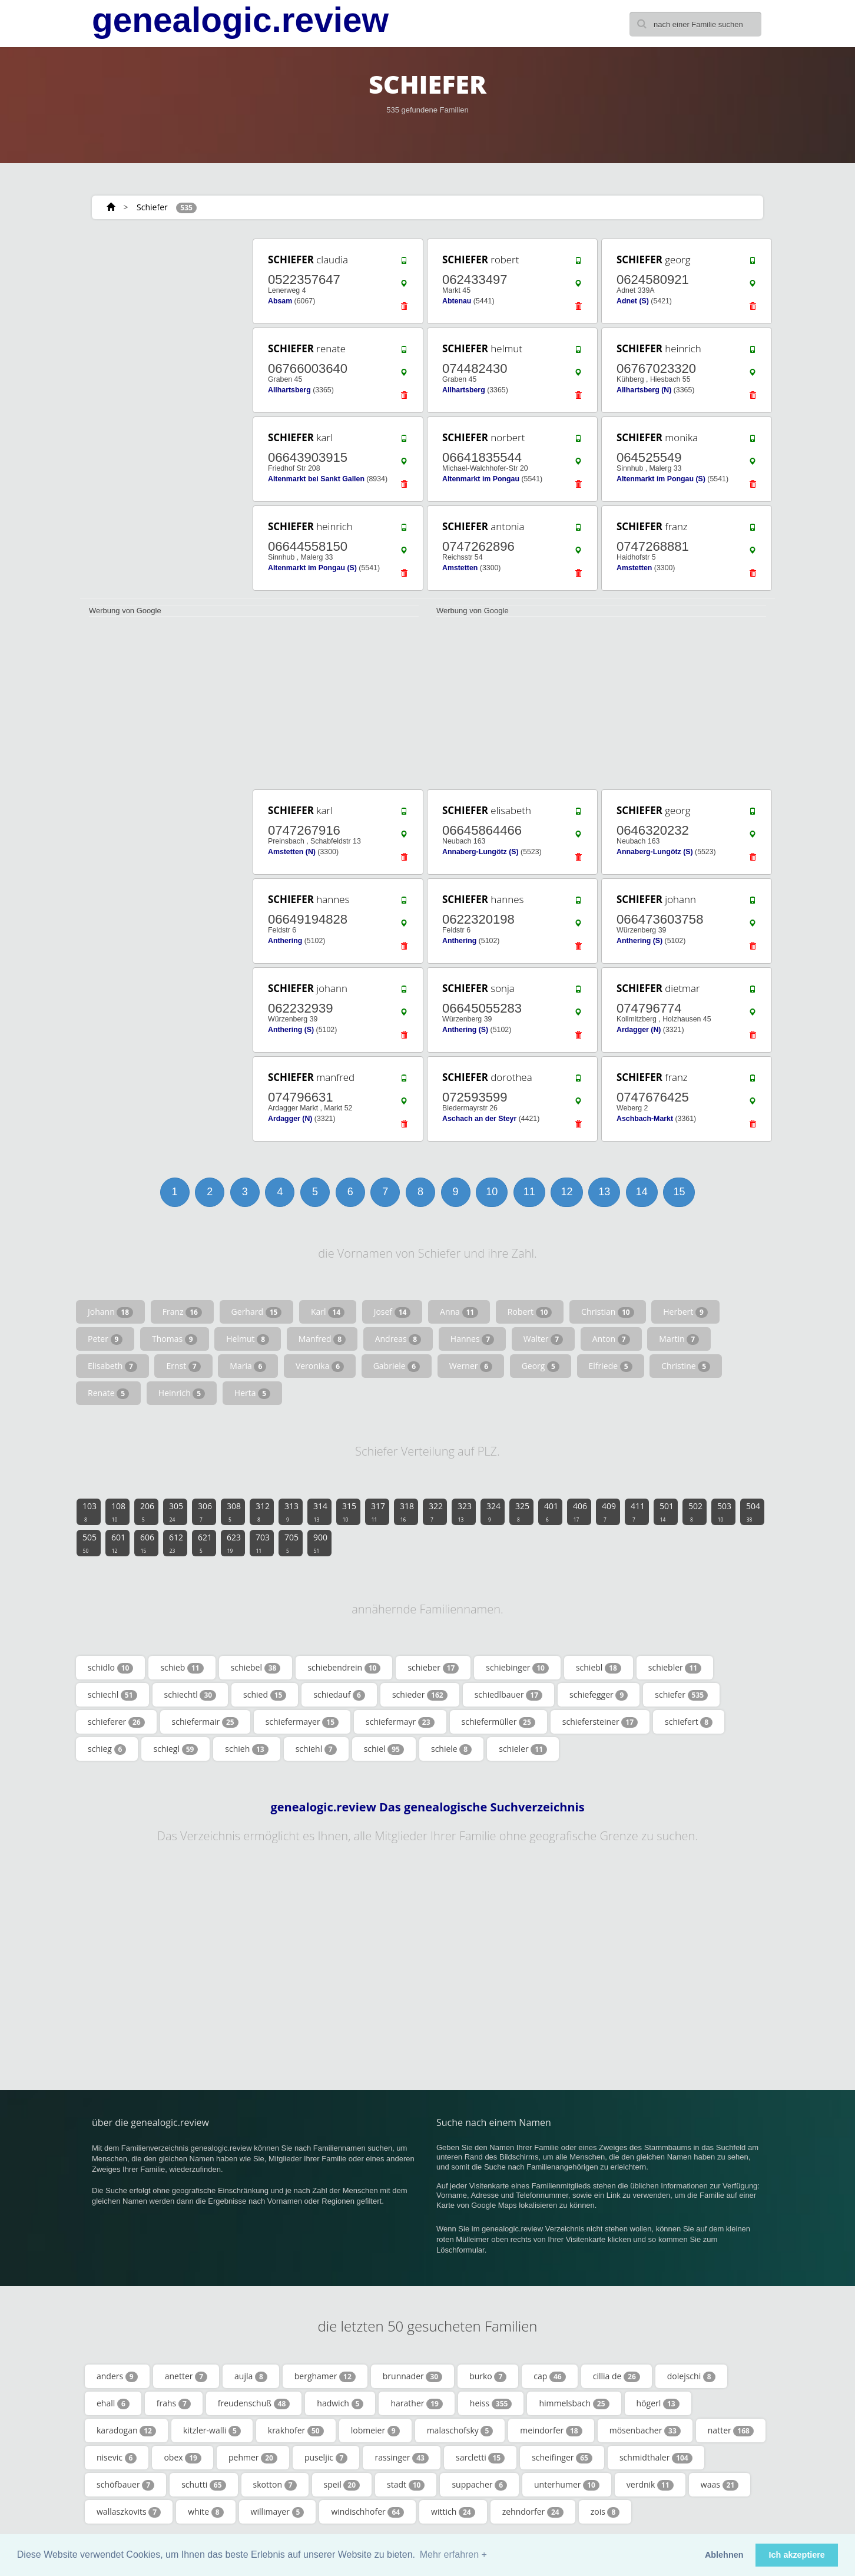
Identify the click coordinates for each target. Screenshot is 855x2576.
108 (118, 1511)
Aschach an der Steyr (479, 1119)
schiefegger (598, 1695)
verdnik (650, 2485)
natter (731, 2430)
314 (320, 1511)
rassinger (402, 2457)
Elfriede (610, 1366)
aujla (250, 2376)
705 (291, 1543)
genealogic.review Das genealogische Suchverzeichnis (427, 1807)
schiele (451, 1749)
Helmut (247, 1339)
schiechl (112, 1695)
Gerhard (256, 1312)
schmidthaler (655, 2457)
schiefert (688, 1722)
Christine (685, 1366)
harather (416, 2403)
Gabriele (396, 1366)
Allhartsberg (289, 390)
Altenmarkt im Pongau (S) (661, 479)
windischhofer (367, 2512)
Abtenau (456, 301)
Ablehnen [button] (724, 2555)
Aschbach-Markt (645, 1119)
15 (679, 1192)
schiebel (256, 1668)
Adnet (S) (633, 301)
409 (609, 1511)
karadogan (126, 2430)
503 (724, 1511)
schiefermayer (302, 1722)
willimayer (277, 2512)
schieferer (116, 1722)
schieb (181, 1668)
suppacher (479, 2485)
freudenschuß (254, 2403)
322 (436, 1511)
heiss (491, 2403)
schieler (523, 1749)
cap (549, 2376)
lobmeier (375, 2430)
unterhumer (566, 2485)
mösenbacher (645, 2430)
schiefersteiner (600, 1722)
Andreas (398, 1339)
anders (117, 2376)
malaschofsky (460, 2430)
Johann (110, 1312)
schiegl (175, 1749)
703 (263, 1543)
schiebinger (517, 1668)
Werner (470, 1366)
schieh (246, 1749)
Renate (108, 1393)
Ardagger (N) (639, 1030)
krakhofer (296, 2430)
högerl (658, 2403)
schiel (384, 1749)
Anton (611, 1339)
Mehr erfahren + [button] (453, 2554)
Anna (459, 1312)
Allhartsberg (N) (644, 390)
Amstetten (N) (292, 852)
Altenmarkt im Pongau (480, 479)
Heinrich (181, 1393)
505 (89, 1543)
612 (176, 1543)
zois (605, 2512)
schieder (420, 1695)
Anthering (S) (639, 941)
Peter (105, 1339)
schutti (203, 2485)
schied (264, 1695)
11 (529, 1192)
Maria (248, 1366)
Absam (280, 301)
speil (342, 2485)
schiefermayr (400, 1722)
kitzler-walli (212, 2430)
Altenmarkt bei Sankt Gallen (316, 479)
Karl (327, 1312)
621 (205, 1543)
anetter (186, 2376)
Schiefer (152, 207)
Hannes (472, 1339)
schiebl (598, 1668)
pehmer (252, 2457)
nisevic (117, 2457)
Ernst (183, 1366)
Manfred (322, 1339)
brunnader (412, 2376)
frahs (174, 2403)
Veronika (320, 1366)
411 (638, 1511)
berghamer (325, 2376)
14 (642, 1192)
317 (378, 1511)
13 (604, 1192)
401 (551, 1511)
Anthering (285, 941)
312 (263, 1511)
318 (407, 1511)
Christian (607, 1312)
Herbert (685, 1312)
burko (487, 2376)
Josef (392, 1312)
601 (118, 1543)
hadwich (340, 2403)
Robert (530, 1312)
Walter (543, 1339)
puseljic (326, 2457)
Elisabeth (112, 1366)
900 (320, 1543)
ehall (113, 2403)
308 (234, 1511)
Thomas (174, 1339)
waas (719, 2485)
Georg (540, 1366)
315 (349, 1511)
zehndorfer (533, 2512)
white (205, 2512)
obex (182, 2457)
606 (147, 1543)
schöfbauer (125, 2485)
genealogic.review (240, 20)
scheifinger (562, 2457)
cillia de (616, 2376)
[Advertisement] (162, 413)
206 (147, 1511)
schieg (107, 1749)
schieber (433, 1668)
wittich (453, 2512)
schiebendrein (343, 1668)
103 (89, 1511)
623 (234, 1543)
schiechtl (190, 1695)
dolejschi (691, 2376)
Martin (679, 1339)
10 (492, 1192)
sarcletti (480, 2457)
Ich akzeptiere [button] (797, 2555)
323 (465, 1511)
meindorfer (551, 2430)
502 (695, 1511)
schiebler (674, 1668)
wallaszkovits (129, 2512)
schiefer (681, 1695)
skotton (275, 2485)
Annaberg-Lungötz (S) (480, 852)
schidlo (110, 1668)
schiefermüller (498, 1722)
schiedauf (339, 1695)
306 (205, 1511)
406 (580, 1511)
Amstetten (460, 568)
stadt (406, 2485)
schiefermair (205, 1722)
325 (522, 1511)
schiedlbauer (508, 1695)
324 (493, 1511)
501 (667, 1511)
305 (176, 1511)
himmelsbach (574, 2403)
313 (291, 1511)
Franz (182, 1312)
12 (566, 1192)
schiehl (316, 1749)
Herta (252, 1393)
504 (753, 1511)
